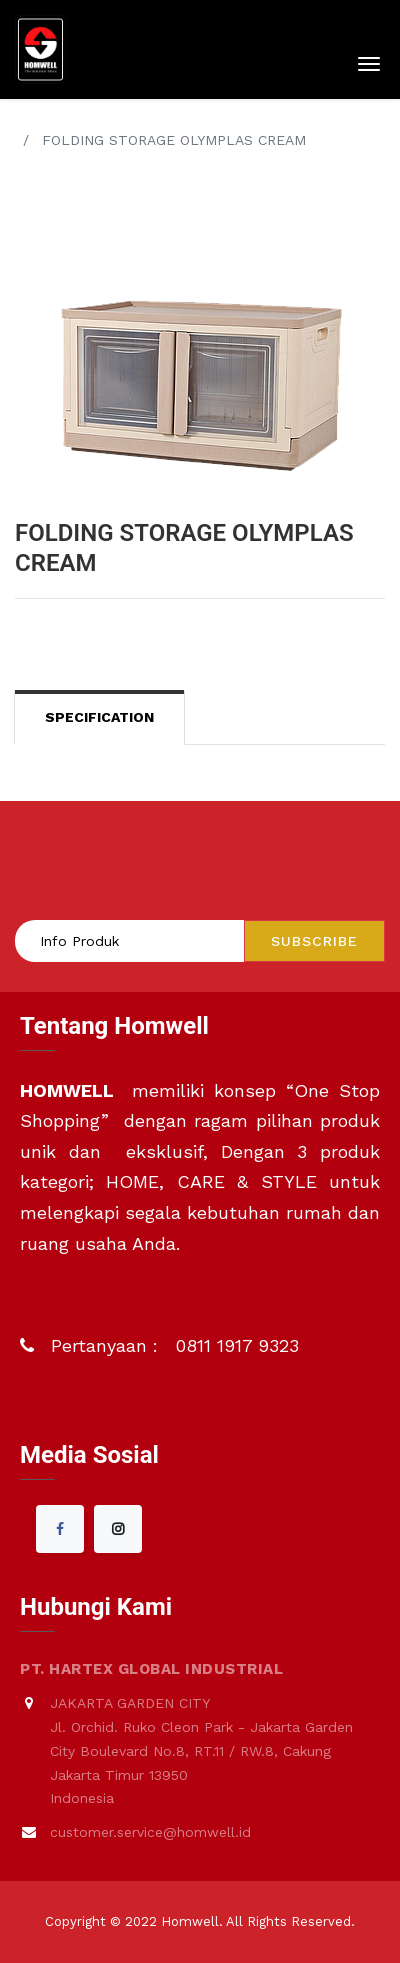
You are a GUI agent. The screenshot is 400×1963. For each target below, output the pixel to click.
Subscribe (314, 941)
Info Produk (79, 941)
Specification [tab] (99, 717)
